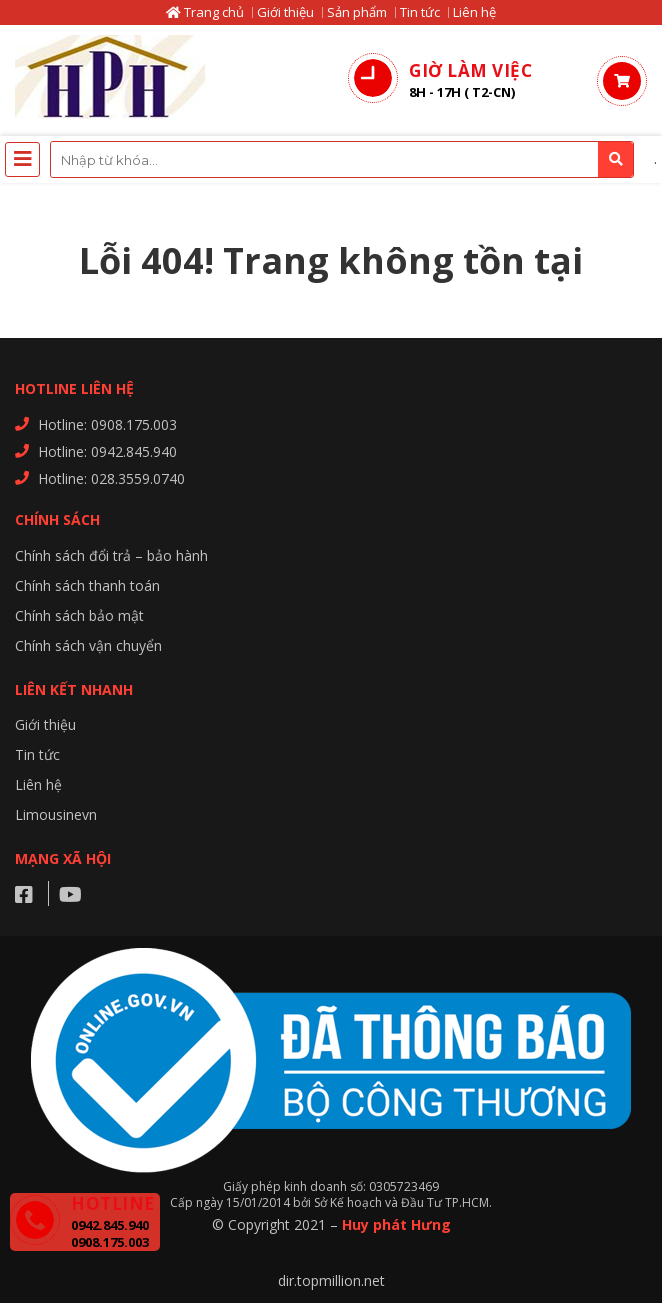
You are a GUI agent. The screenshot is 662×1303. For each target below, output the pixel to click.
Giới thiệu (285, 12)
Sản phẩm (357, 12)
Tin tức (420, 12)
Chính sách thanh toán (87, 585)
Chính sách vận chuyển (88, 645)
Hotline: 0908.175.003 (107, 424)
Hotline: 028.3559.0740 (111, 478)
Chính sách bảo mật (79, 615)
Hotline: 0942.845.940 (107, 451)
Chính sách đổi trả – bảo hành (111, 555)
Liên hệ (474, 12)
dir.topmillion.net (331, 1280)
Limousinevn (56, 814)
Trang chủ (205, 12)
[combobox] (342, 159)
